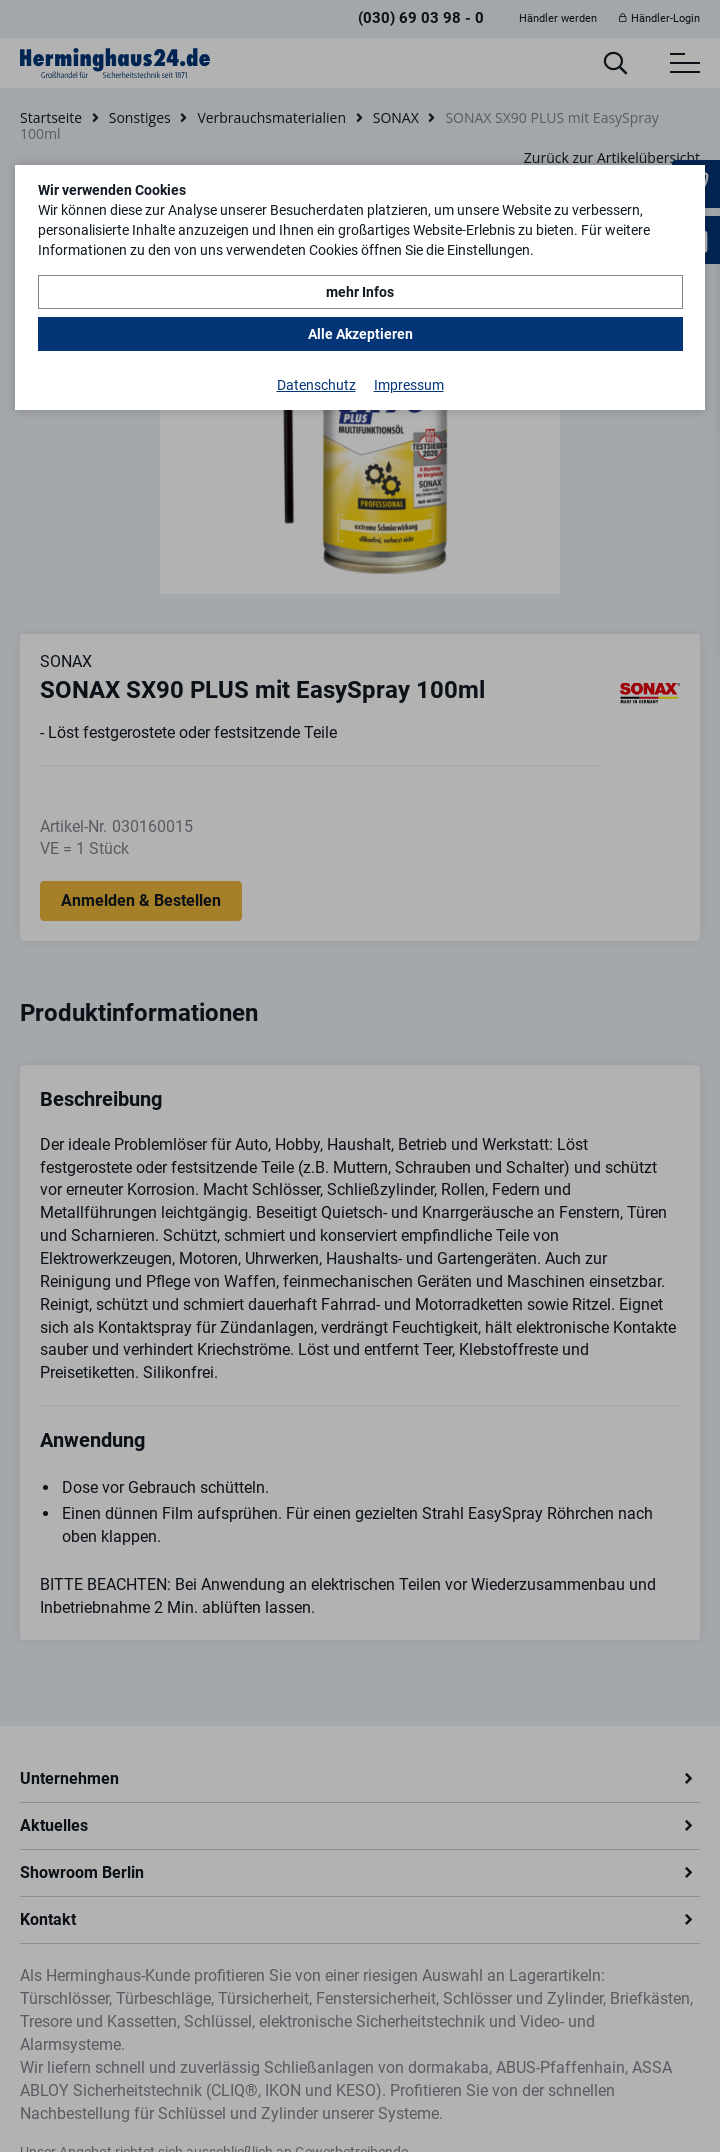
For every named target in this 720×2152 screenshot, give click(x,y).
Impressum (409, 385)
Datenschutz (316, 385)
